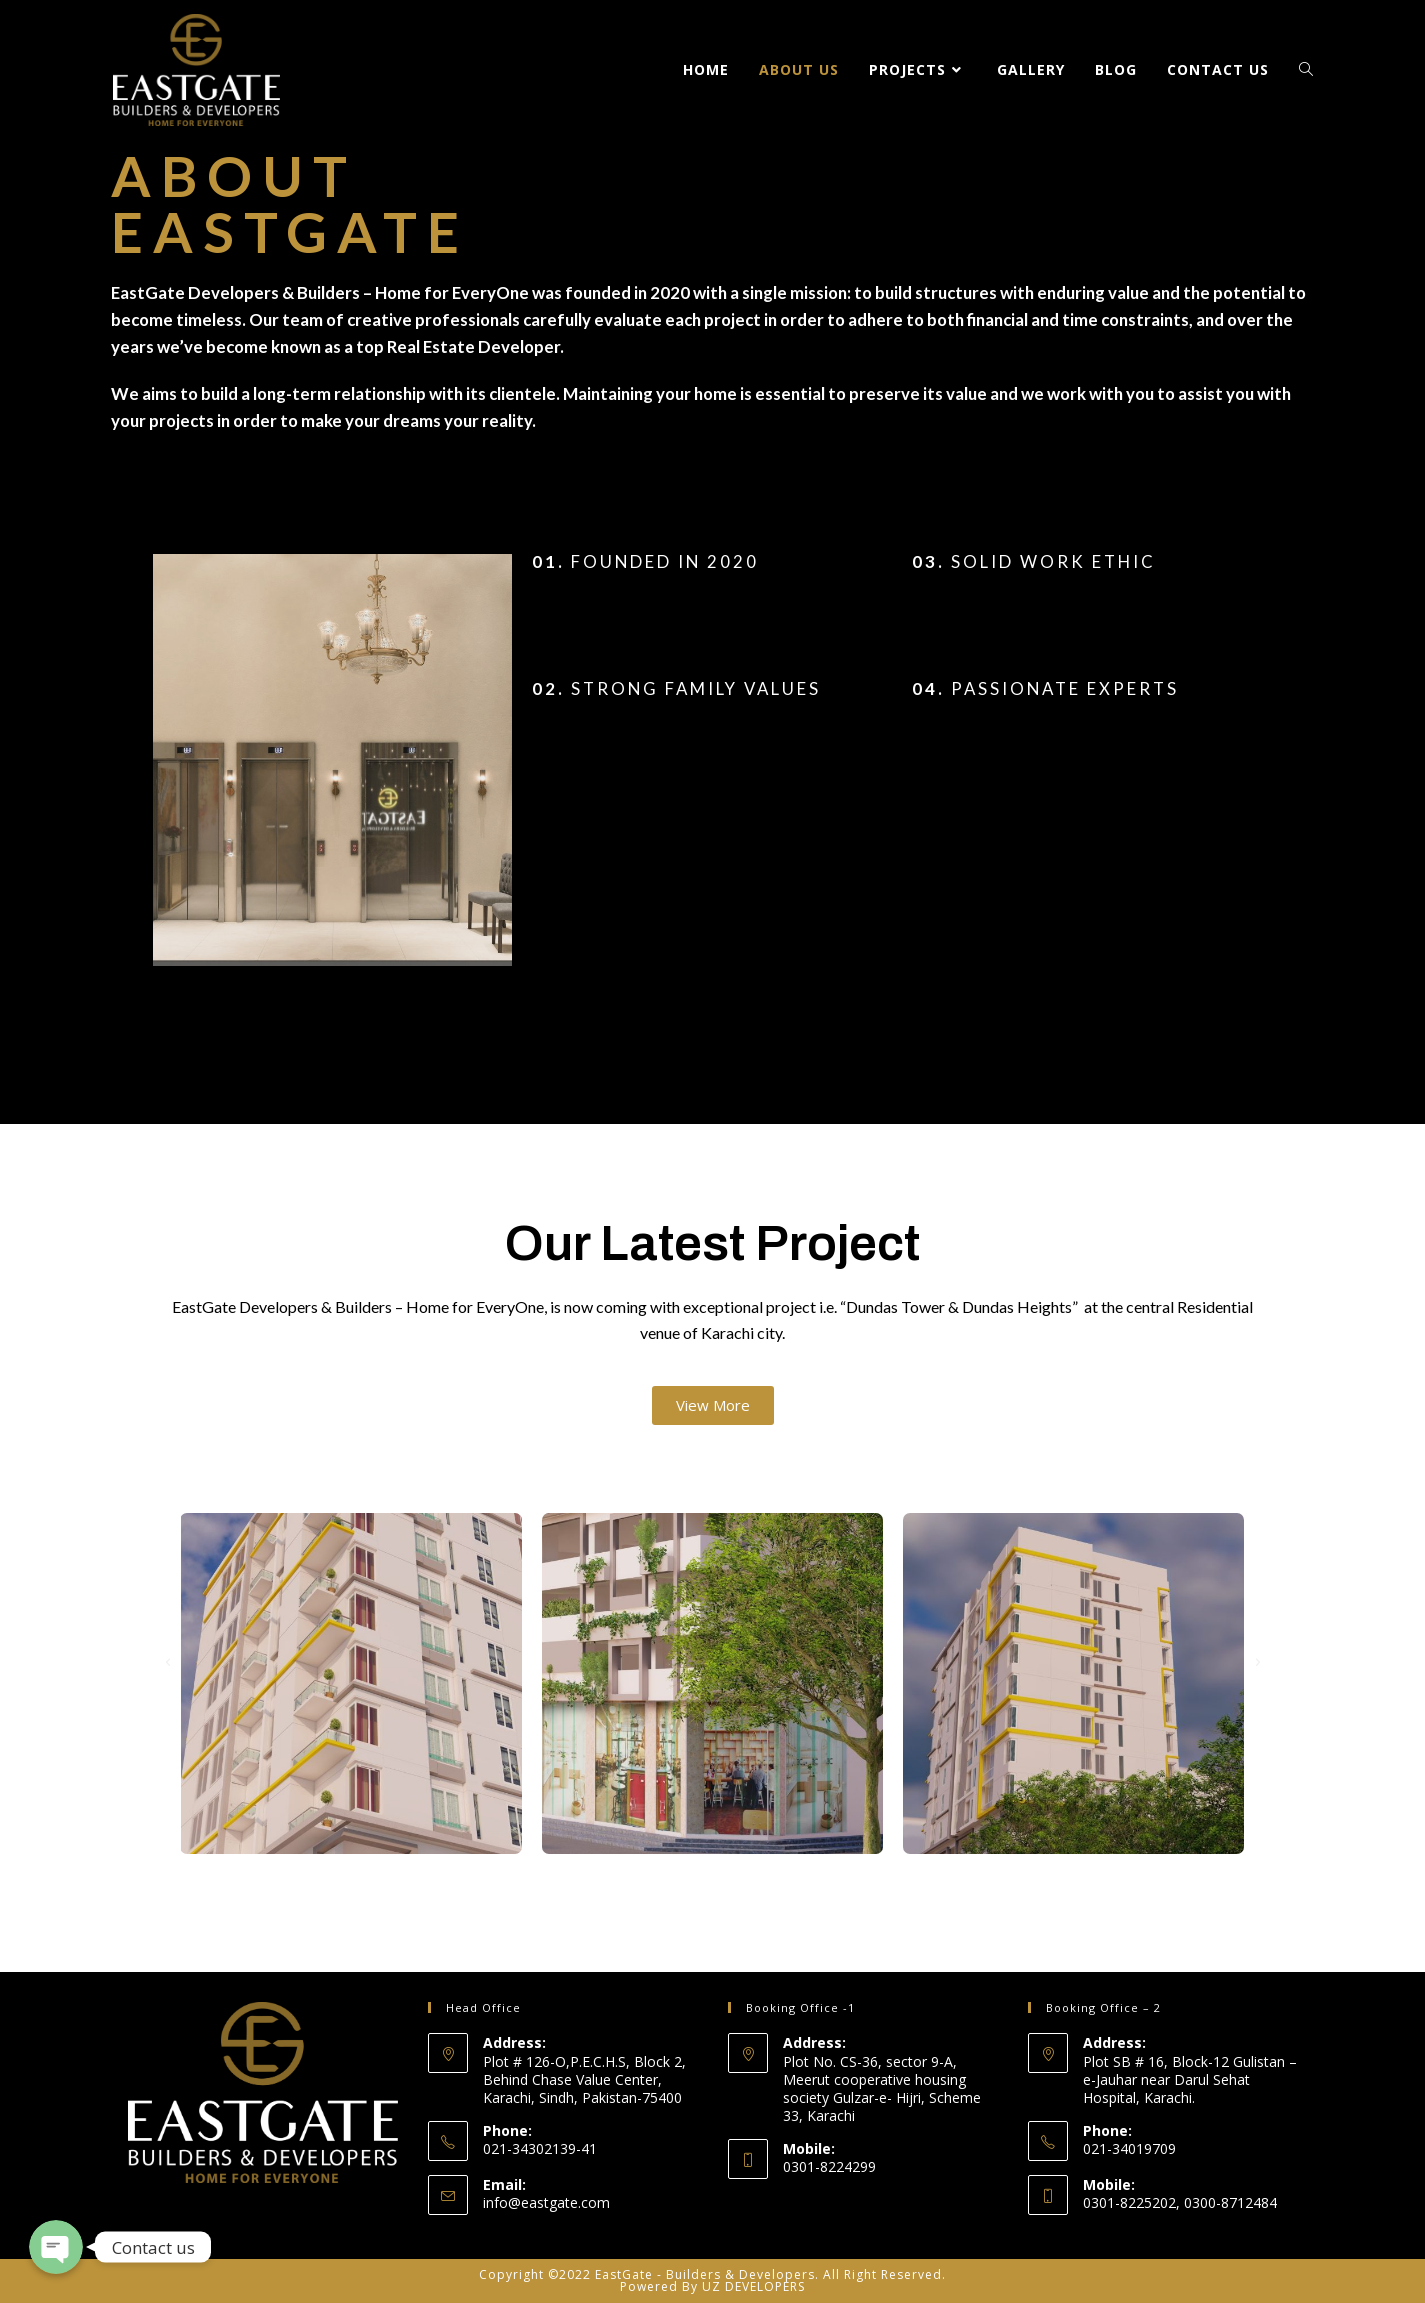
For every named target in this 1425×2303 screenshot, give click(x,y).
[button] (713, 1405)
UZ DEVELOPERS (753, 2286)
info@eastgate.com (546, 2202)
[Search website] (1306, 70)
